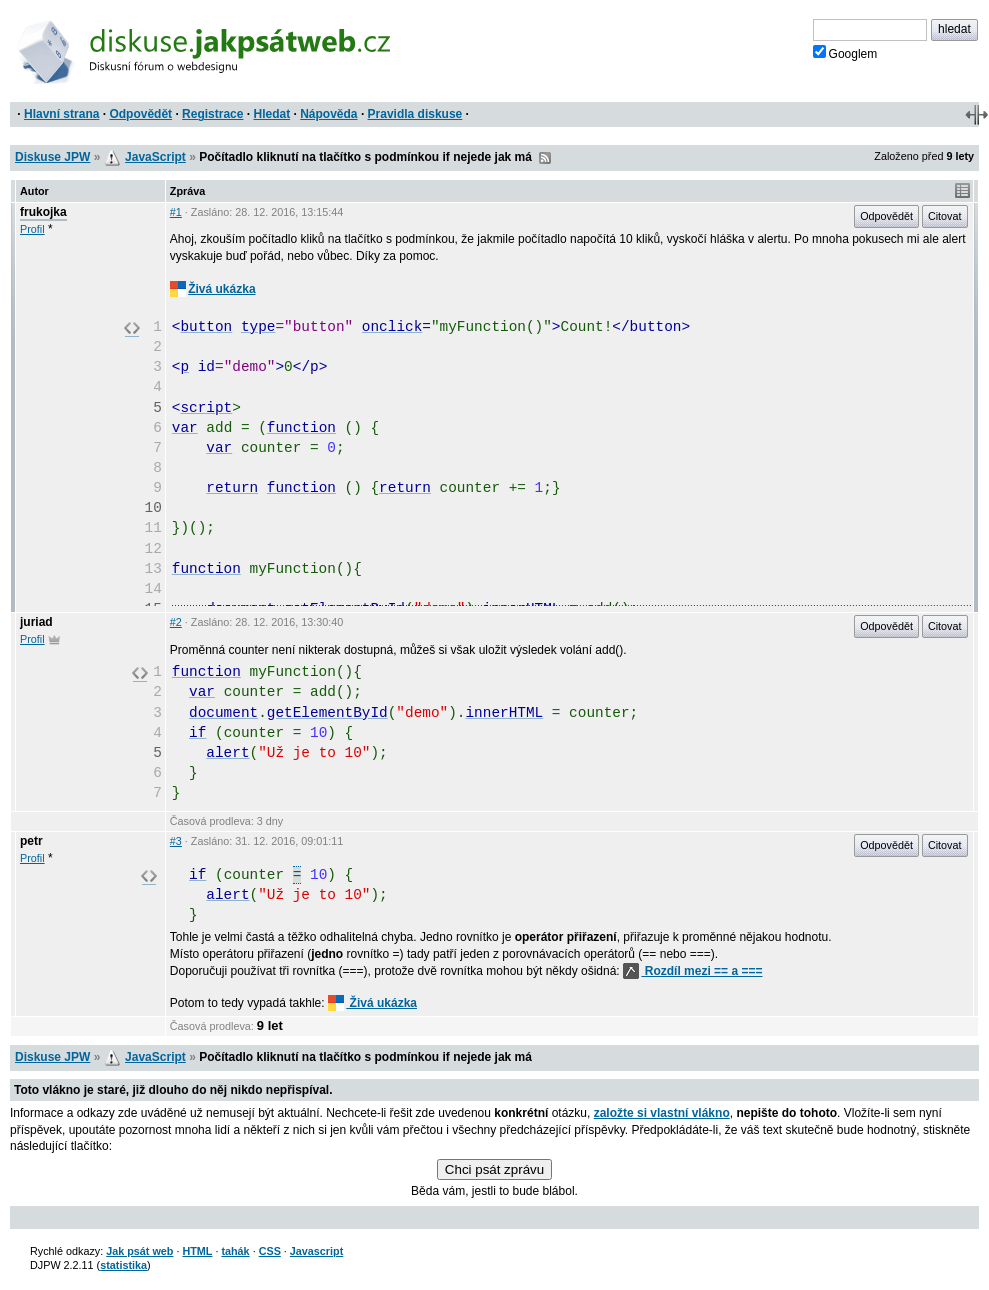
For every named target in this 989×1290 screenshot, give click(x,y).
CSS (270, 1251)
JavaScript (155, 157)
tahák (235, 1251)
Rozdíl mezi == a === (692, 971)
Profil (32, 229)
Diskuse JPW (52, 157)
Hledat (271, 114)
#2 (176, 622)
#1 (176, 212)
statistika (123, 1265)
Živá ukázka (213, 289)
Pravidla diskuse (415, 114)
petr (31, 841)
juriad (36, 622)
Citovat (945, 216)
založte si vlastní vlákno (662, 1113)
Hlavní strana (61, 114)
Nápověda (328, 114)
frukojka (43, 212)
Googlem (845, 53)
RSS (545, 158)
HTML (197, 1251)
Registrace (212, 114)
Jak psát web (139, 1251)
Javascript (316, 1251)
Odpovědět (140, 114)
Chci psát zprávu (494, 1169)
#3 (176, 841)
